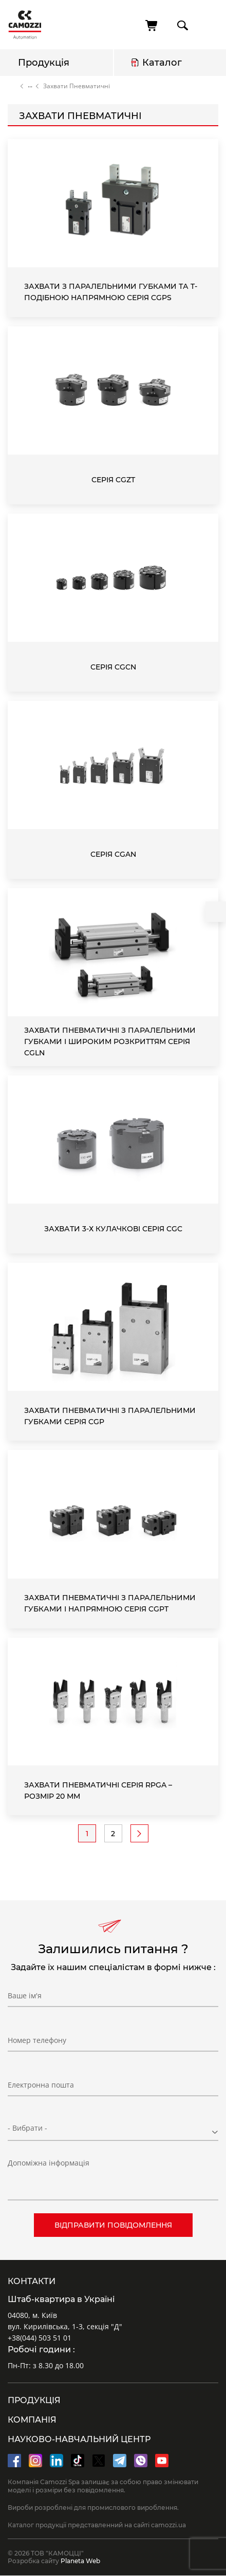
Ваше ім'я (25, 1995)
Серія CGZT (113, 479)
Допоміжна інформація (48, 2163)
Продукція (43, 62)
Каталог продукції (30, 86)
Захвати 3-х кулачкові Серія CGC (113, 1228)
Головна (12, 86)
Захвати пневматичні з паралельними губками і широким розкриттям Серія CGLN (110, 1041)
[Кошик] (152, 25)
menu (209, 25)
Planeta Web (80, 2561)
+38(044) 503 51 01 (39, 2338)
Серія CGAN (113, 854)
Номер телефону (37, 2040)
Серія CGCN (113, 667)
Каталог (162, 62)
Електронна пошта (41, 2085)
